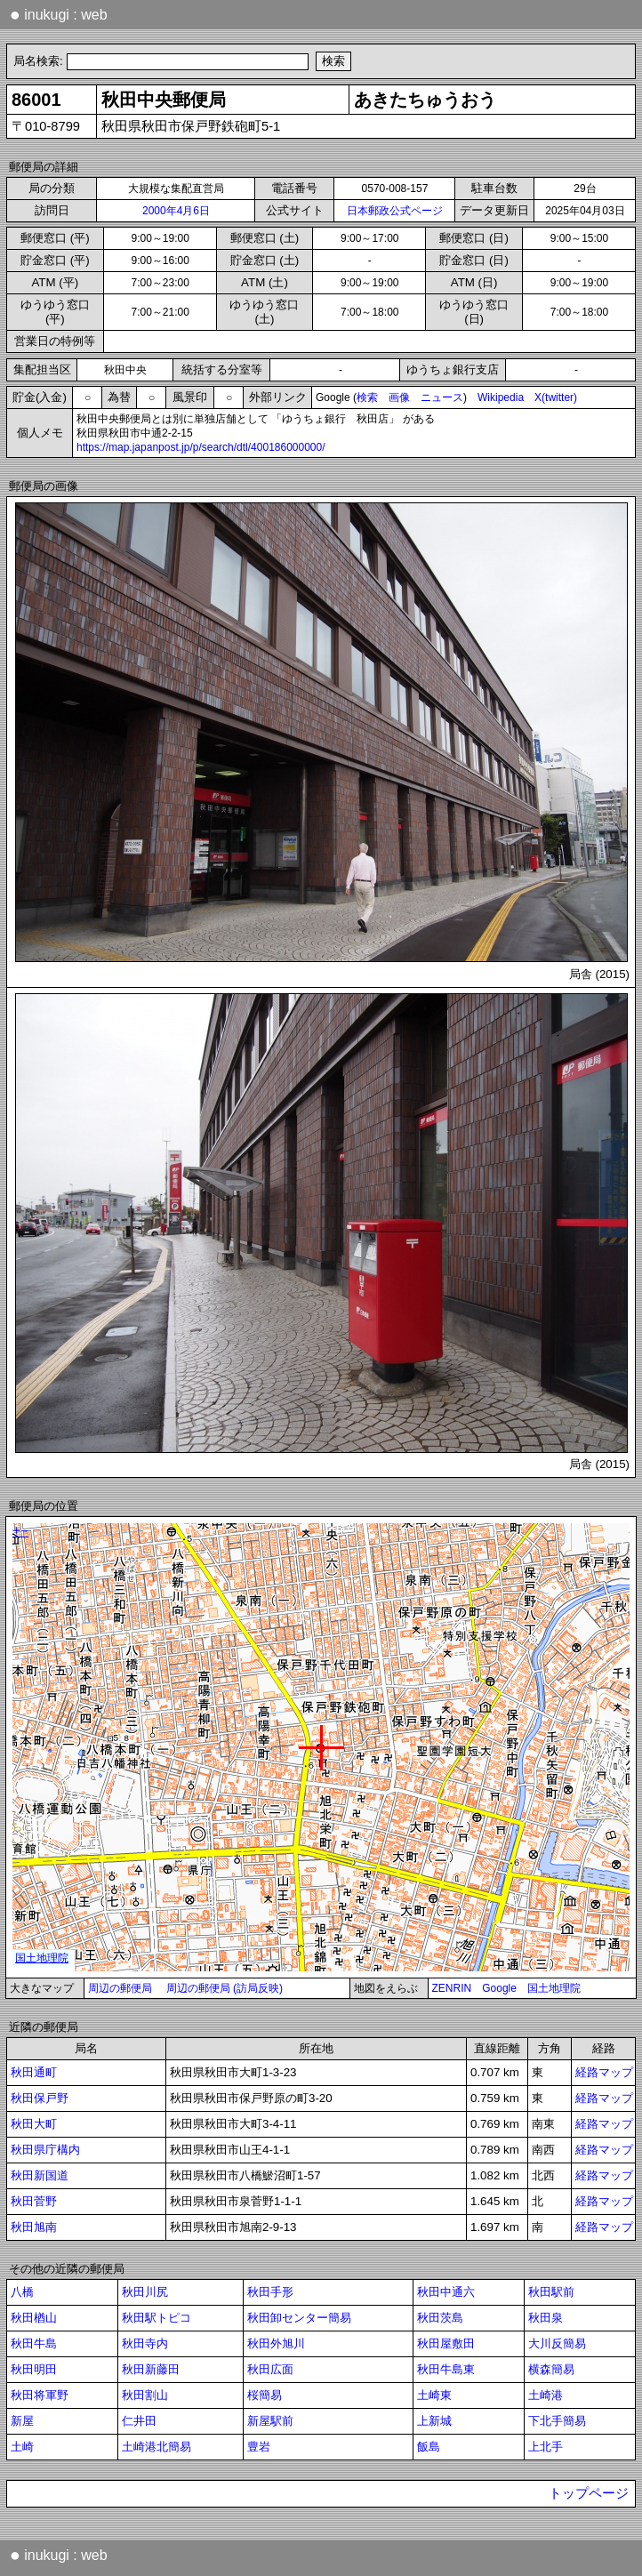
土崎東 (434, 2395)
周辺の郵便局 (120, 1988)
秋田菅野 (34, 2201)
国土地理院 (554, 1988)
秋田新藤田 (151, 2369)
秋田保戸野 (39, 2098)
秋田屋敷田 (446, 2343)
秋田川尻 (145, 2292)
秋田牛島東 (446, 2369)
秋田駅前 (551, 2292)
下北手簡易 (557, 2421)
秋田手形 (270, 2292)
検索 (367, 397)
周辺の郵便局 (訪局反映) (224, 1988)
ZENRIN (452, 1988)
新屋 (22, 2421)
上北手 (545, 2446)
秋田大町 (34, 2124)
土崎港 (545, 2395)
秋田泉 (545, 2317)
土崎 (22, 2446)
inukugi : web (59, 14)
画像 (399, 397)
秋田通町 (34, 2072)
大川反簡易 (557, 2343)
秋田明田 (34, 2369)
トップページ (589, 2493)
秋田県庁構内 (45, 2149)
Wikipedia (500, 397)
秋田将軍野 (39, 2395)
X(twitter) (555, 397)
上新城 (434, 2421)
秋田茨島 (440, 2317)
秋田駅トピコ (156, 2317)
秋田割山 (145, 2395)
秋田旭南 (34, 2227)
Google (499, 1988)
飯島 (428, 2446)
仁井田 (139, 2421)
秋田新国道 (39, 2175)
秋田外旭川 (276, 2343)
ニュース (442, 397)
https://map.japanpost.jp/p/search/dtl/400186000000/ (200, 447)
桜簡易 (264, 2395)
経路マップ (604, 2072)
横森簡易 (551, 2369)
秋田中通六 (446, 2292)
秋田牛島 (34, 2343)
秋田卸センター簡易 (299, 2317)
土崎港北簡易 (156, 2446)
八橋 (22, 2292)
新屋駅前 (270, 2421)
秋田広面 (270, 2369)
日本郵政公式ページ (395, 211)
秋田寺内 (145, 2343)
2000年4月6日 (176, 211)
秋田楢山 (34, 2317)
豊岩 (258, 2446)
